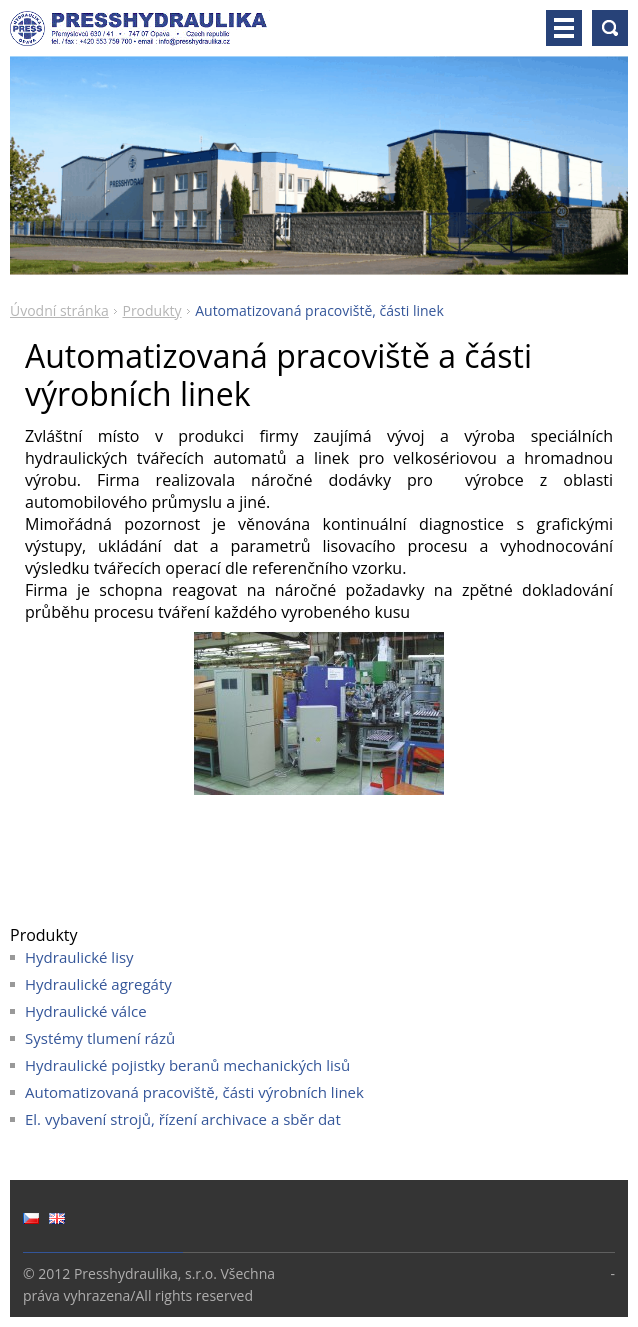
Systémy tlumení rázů (100, 1038)
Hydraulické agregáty (98, 984)
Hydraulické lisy (79, 957)
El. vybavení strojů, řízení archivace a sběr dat (183, 1119)
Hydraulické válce (86, 1011)
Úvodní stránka (59, 310)
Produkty (151, 310)
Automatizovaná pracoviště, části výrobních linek (194, 1092)
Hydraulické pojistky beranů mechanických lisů (187, 1065)
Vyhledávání (610, 28)
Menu (564, 28)
